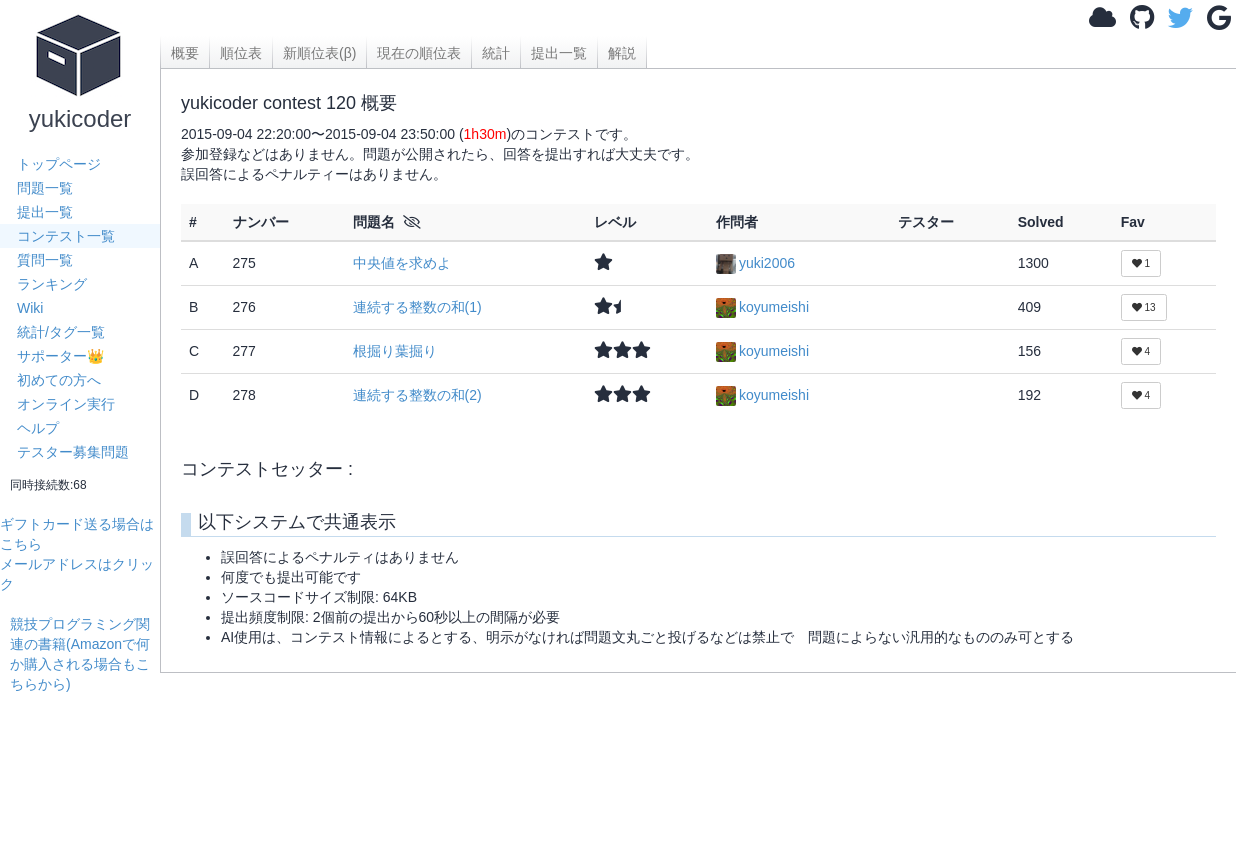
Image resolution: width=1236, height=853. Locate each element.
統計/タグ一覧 (61, 332)
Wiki (30, 308)
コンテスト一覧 (66, 236)
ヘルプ (38, 428)
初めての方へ (59, 380)
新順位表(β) (319, 53)
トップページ (59, 164)
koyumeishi (762, 307)
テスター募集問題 (73, 452)
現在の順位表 (419, 53)
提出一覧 (45, 212)
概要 (185, 53)
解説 (622, 53)
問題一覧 (45, 188)
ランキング (52, 284)
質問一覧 (45, 260)
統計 (496, 53)
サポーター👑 (60, 356)
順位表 (241, 53)
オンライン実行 (66, 404)
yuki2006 (755, 263)
